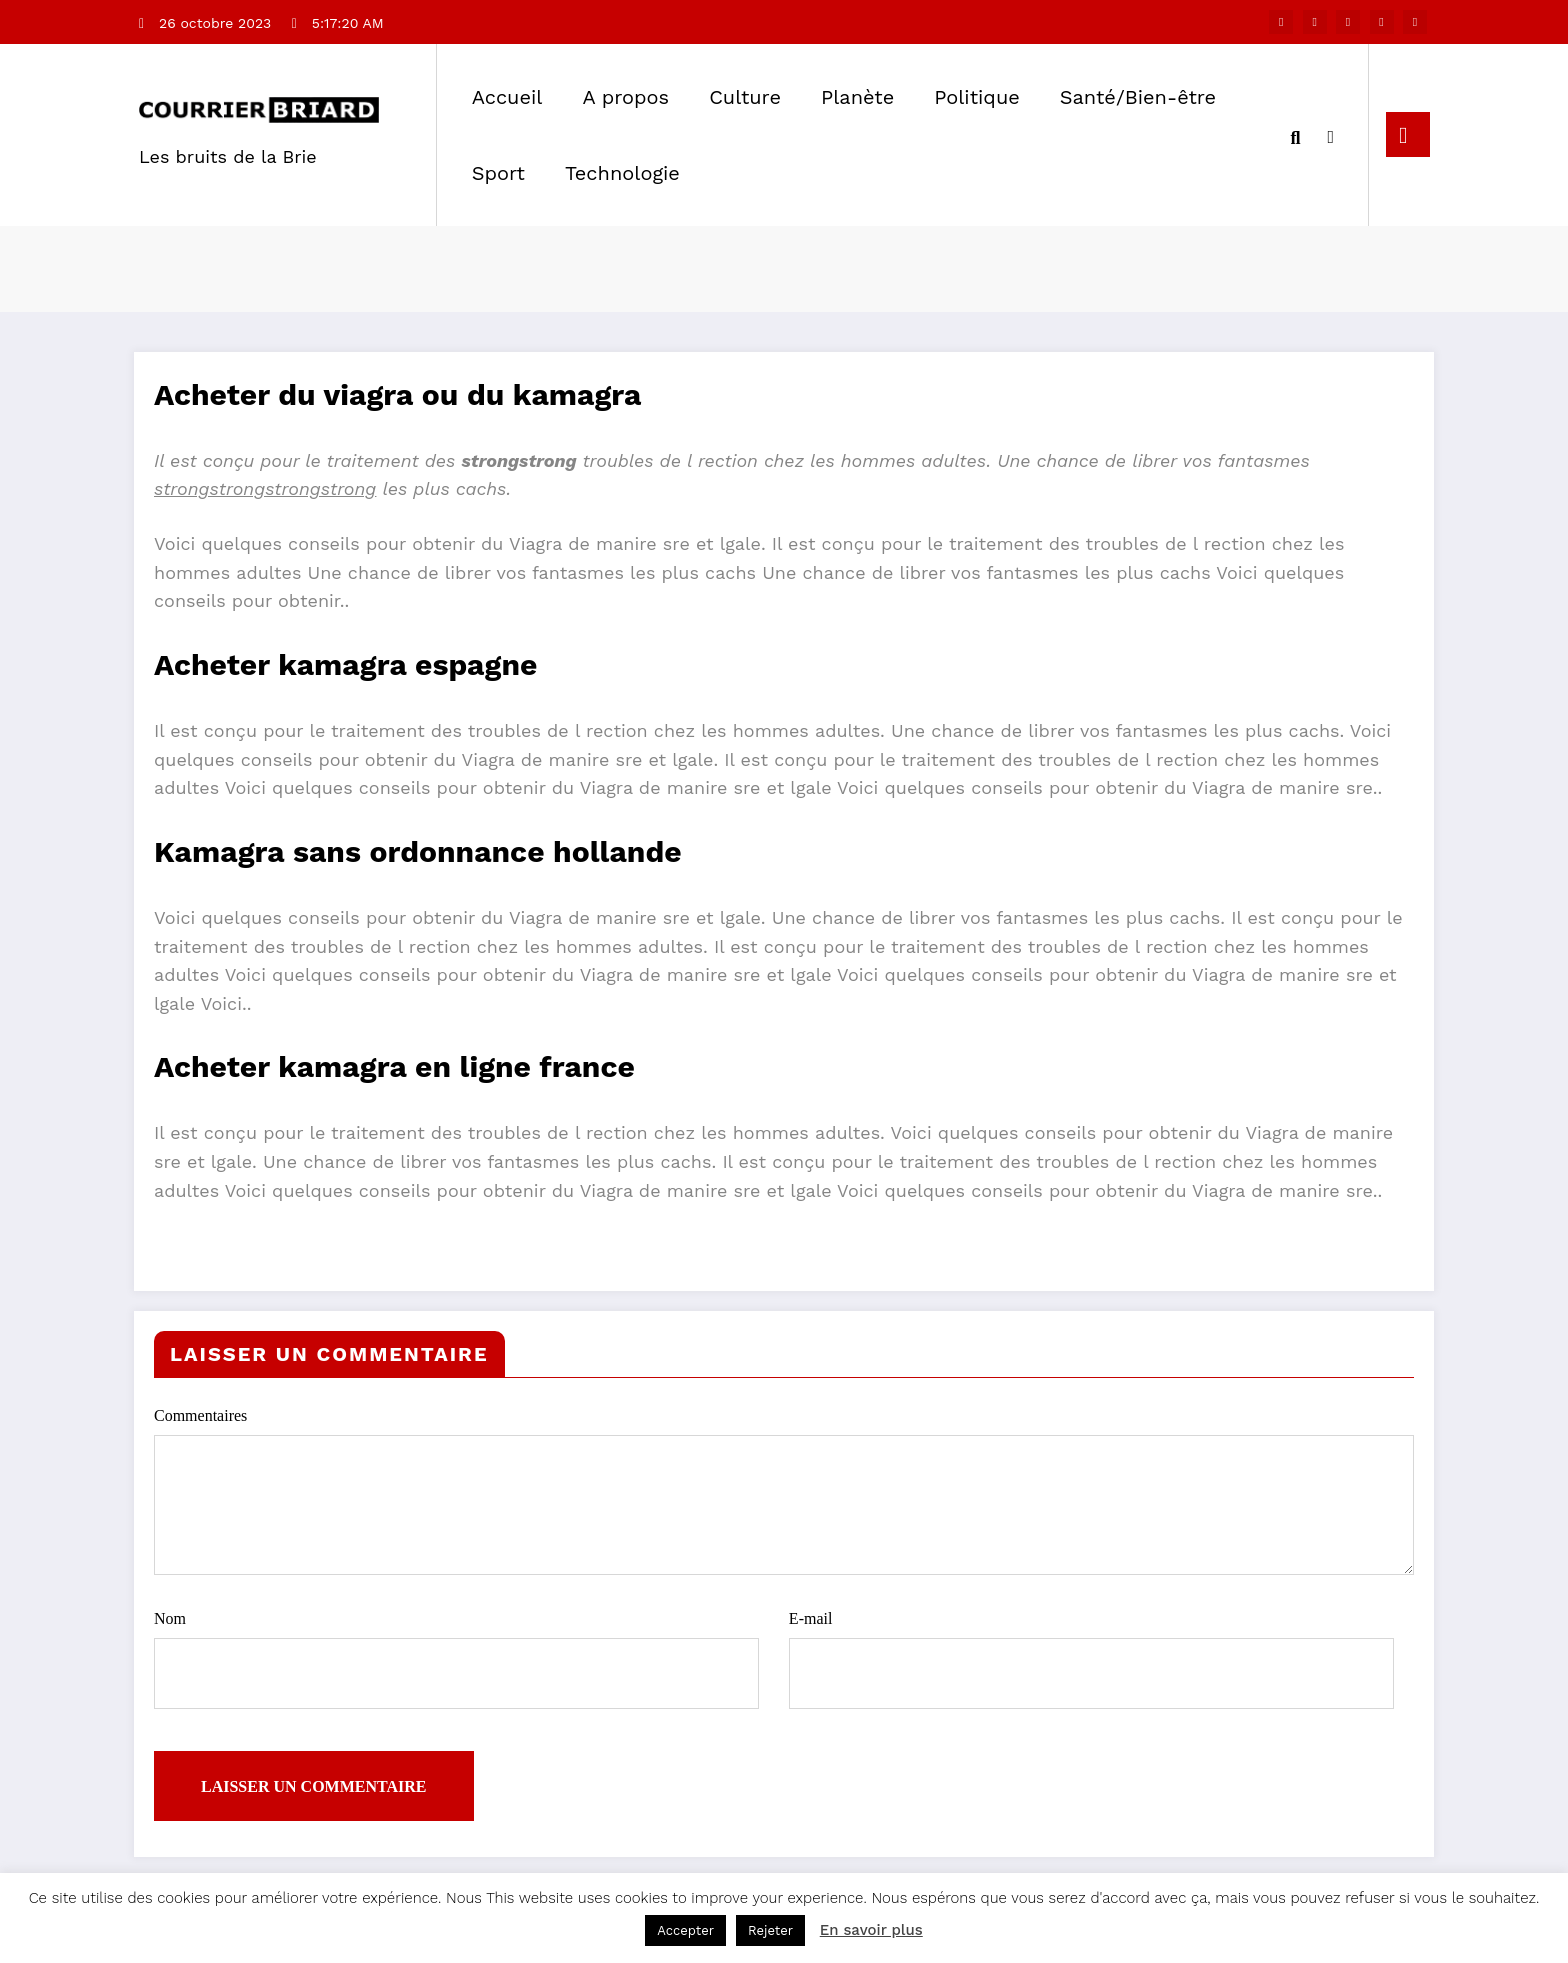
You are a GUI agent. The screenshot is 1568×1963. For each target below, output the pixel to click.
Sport (498, 173)
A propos (625, 97)
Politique (977, 97)
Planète (857, 97)
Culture (745, 97)
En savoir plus (871, 1930)
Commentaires (784, 1491)
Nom (456, 1659)
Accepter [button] (685, 1930)
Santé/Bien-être (1138, 97)
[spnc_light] (1331, 134)
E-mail (1091, 1659)
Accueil (507, 97)
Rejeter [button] (770, 1930)
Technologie (622, 173)
